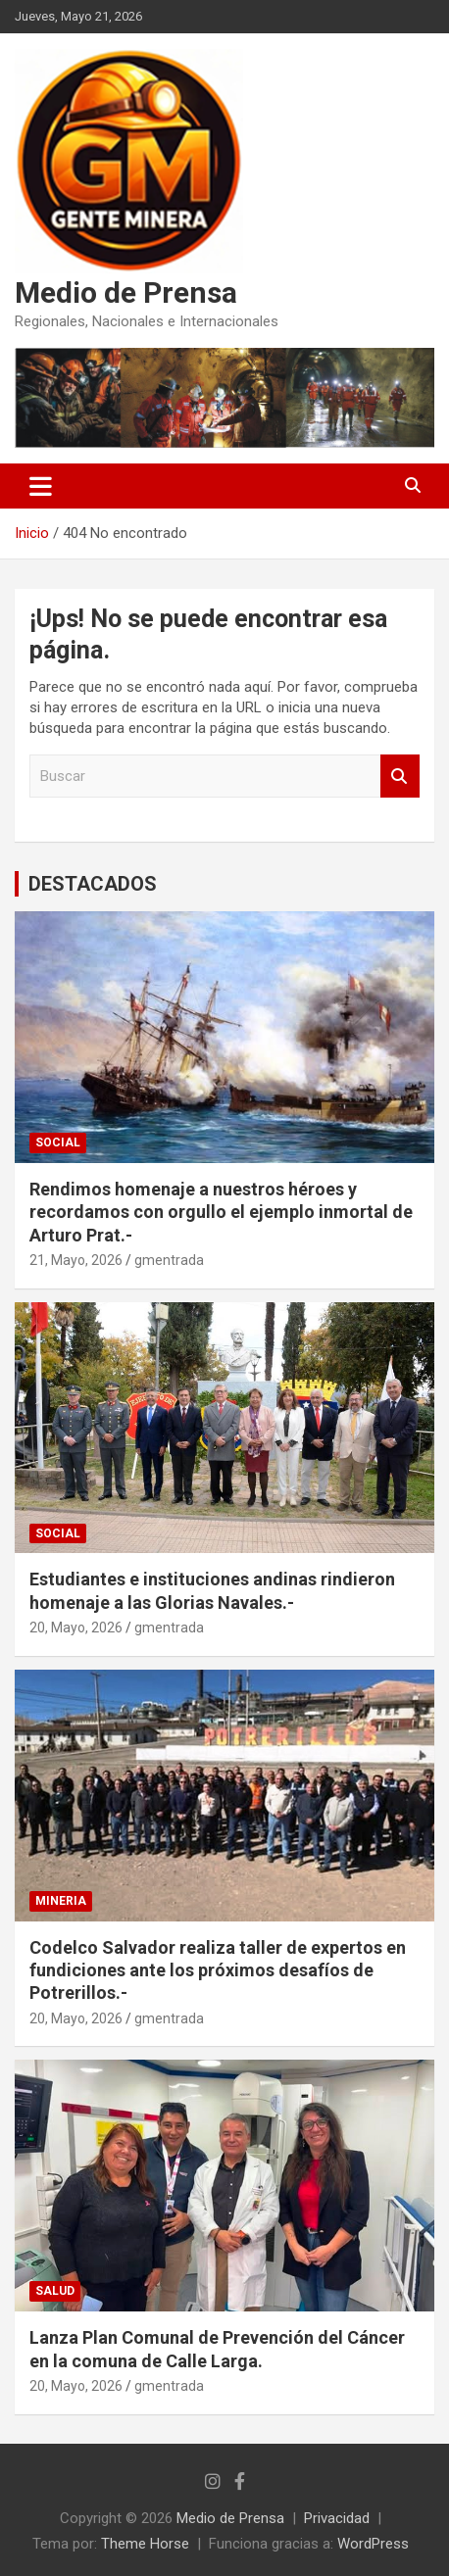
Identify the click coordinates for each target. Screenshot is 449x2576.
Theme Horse (145, 2543)
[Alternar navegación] (41, 486)
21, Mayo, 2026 (76, 1260)
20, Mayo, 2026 (76, 1627)
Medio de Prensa (126, 292)
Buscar (400, 776)
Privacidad (337, 2518)
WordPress (373, 2543)
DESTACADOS (92, 884)
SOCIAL (57, 1142)
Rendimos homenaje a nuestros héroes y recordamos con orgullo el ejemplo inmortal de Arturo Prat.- (221, 1212)
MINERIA (60, 1901)
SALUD (55, 2291)
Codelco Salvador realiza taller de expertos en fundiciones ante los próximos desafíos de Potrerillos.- (217, 1970)
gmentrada (169, 1260)
